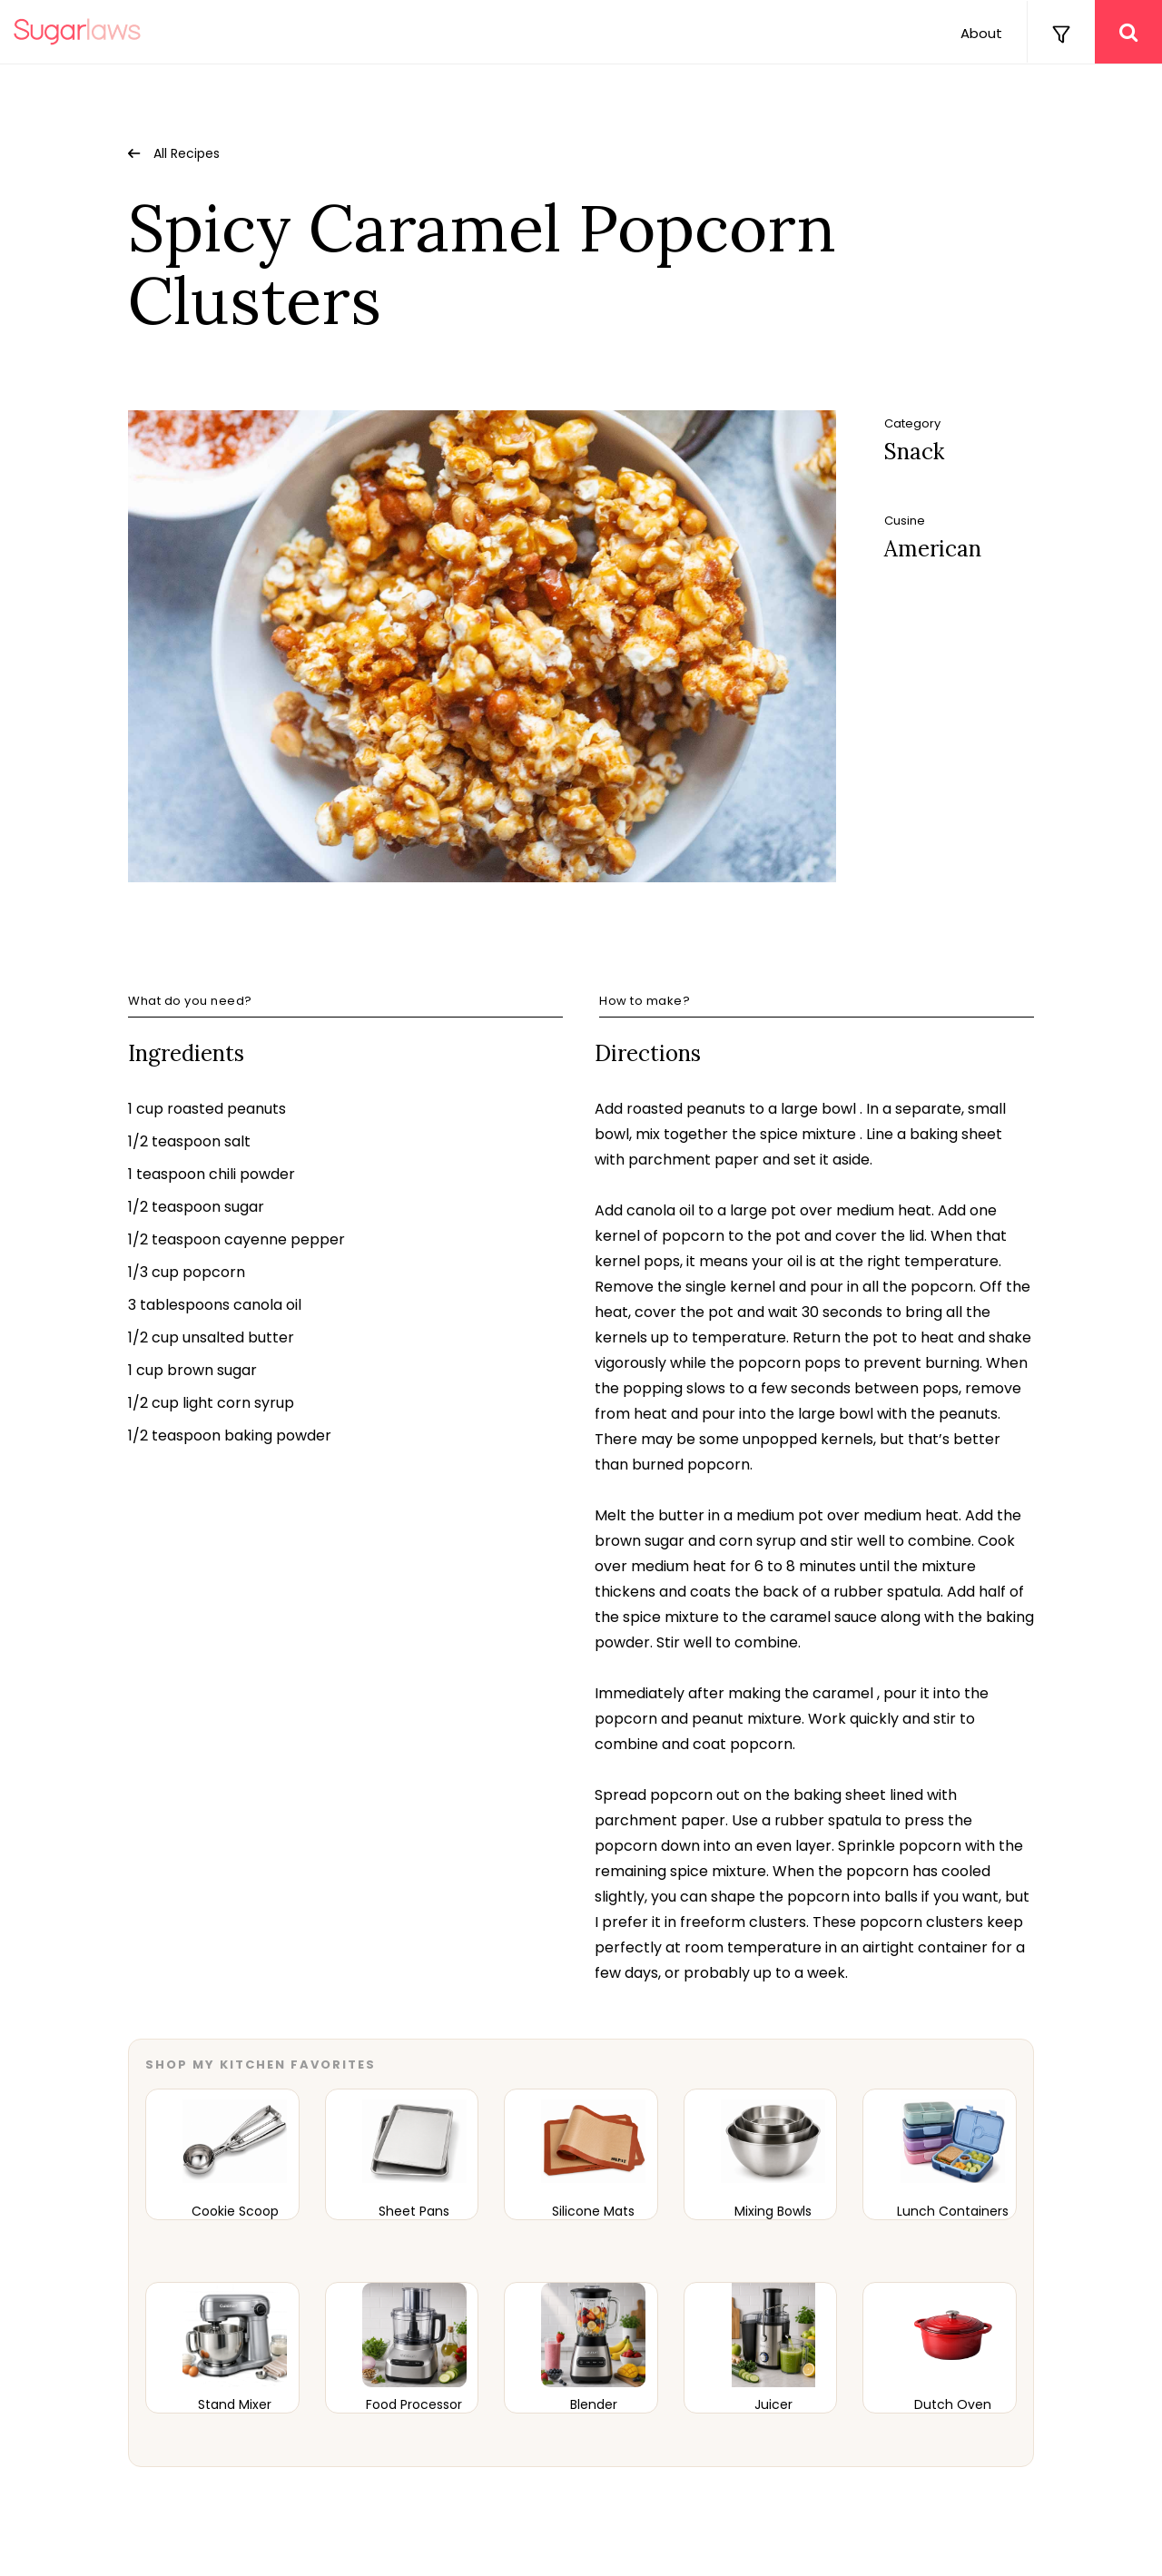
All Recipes (186, 153)
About (981, 33)
